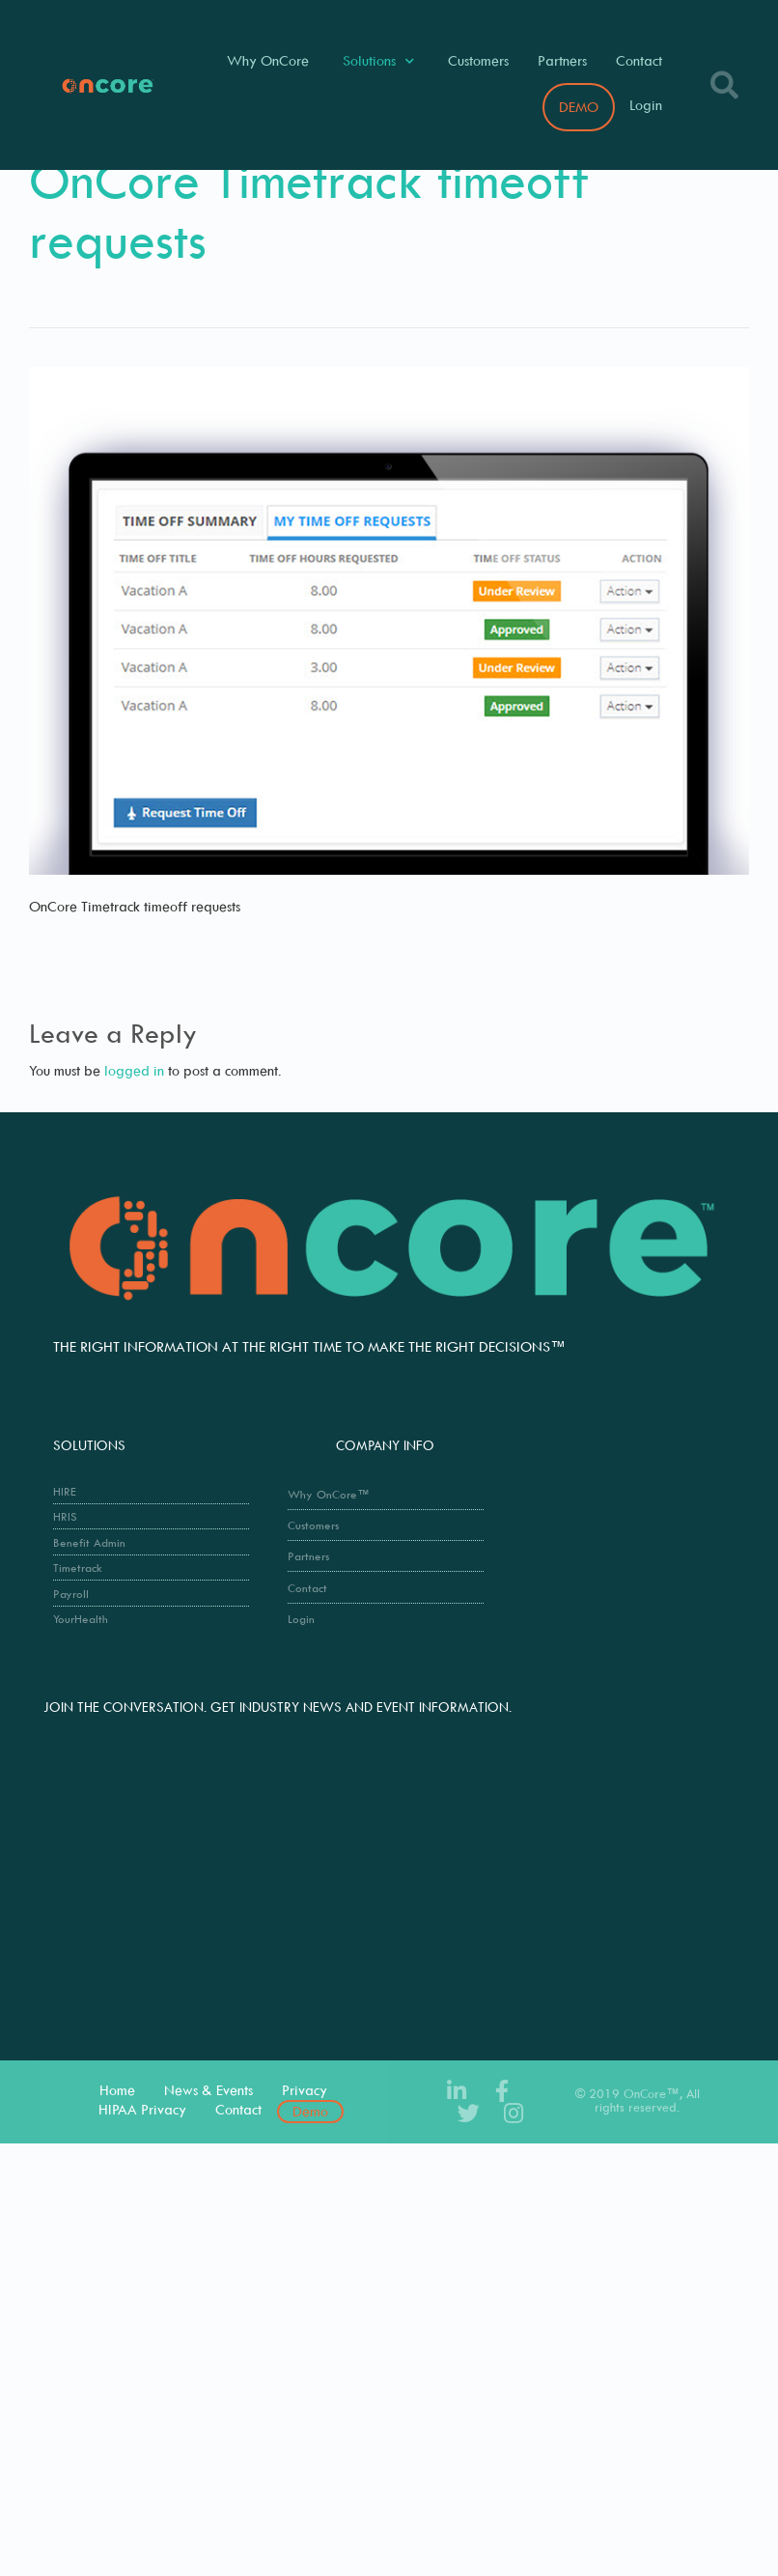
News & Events (208, 2090)
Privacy (304, 2090)
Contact (639, 60)
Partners (562, 60)
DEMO (578, 107)
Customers (478, 60)
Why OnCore (268, 60)
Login (645, 105)
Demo (310, 2111)
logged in (134, 1070)
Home (117, 2090)
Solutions (378, 61)
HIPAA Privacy (142, 2109)
